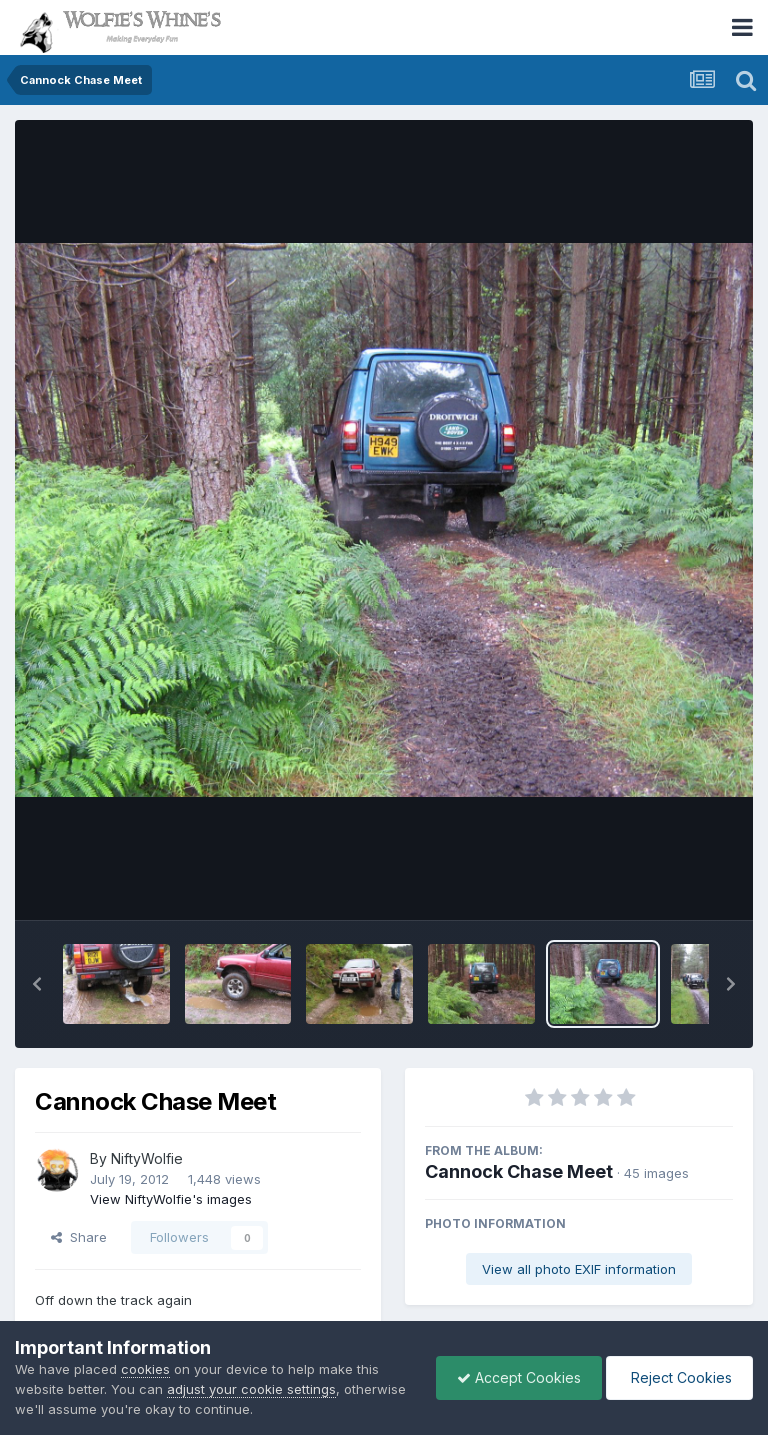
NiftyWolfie (147, 1158)
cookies (145, 1369)
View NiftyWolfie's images (171, 1199)
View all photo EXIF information (579, 1269)
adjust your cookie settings (251, 1389)
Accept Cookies (519, 1377)
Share (79, 1237)
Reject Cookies (679, 1377)
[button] (37, 984)
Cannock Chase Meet (519, 1171)
